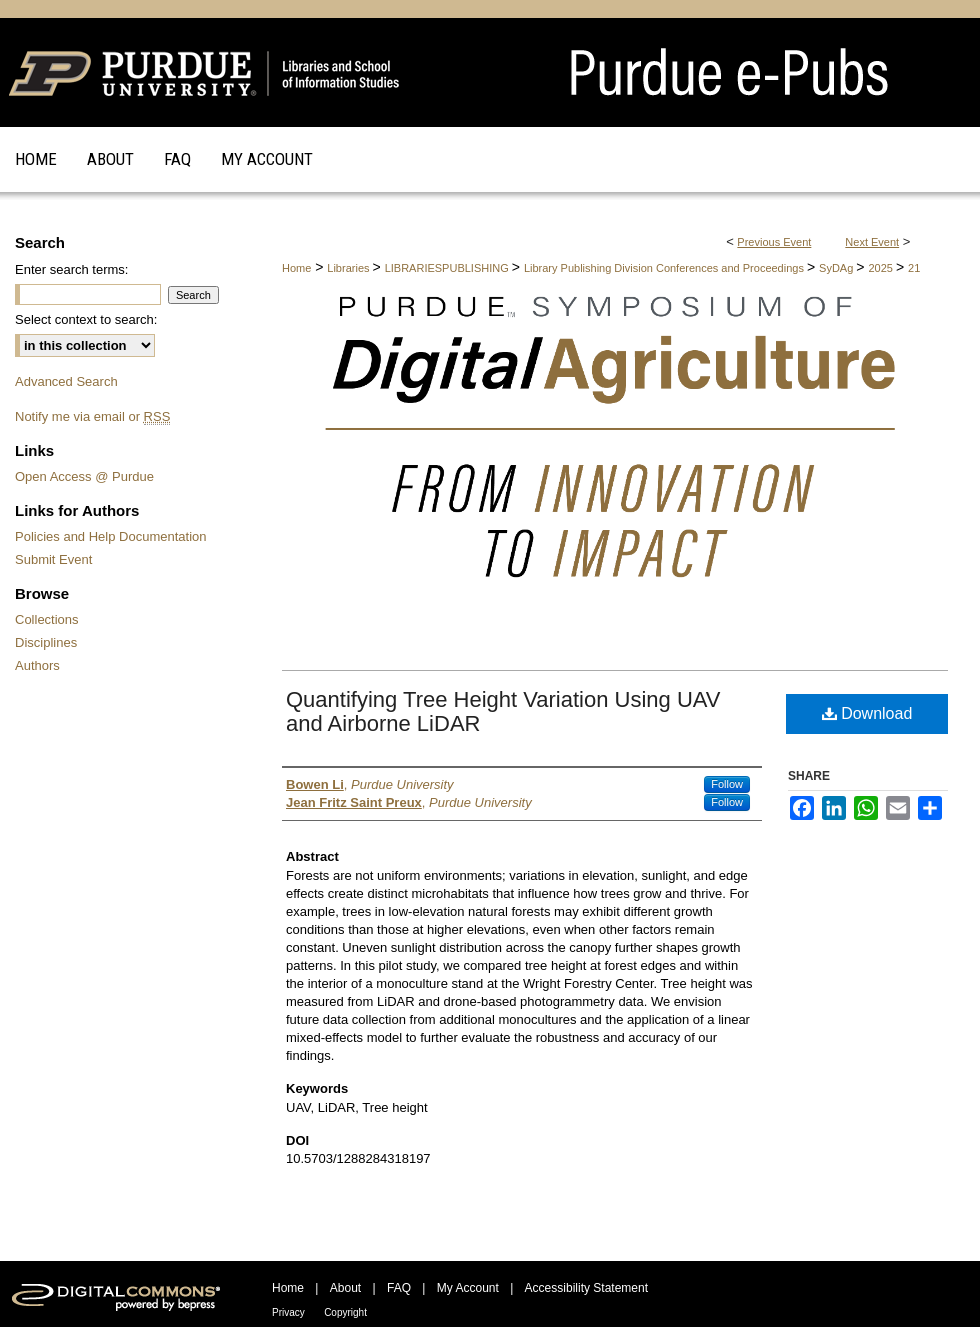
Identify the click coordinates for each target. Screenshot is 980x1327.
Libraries (349, 268)
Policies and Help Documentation (111, 536)
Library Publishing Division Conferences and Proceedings (665, 268)
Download (867, 713)
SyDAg (837, 268)
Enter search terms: (71, 269)
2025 (882, 268)
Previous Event (774, 242)
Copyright (345, 1312)
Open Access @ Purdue (84, 476)
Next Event (872, 242)
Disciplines (46, 642)
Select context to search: (86, 319)
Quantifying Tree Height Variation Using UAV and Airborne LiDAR (503, 711)
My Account (468, 1288)
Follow (727, 784)
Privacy (288, 1312)
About (345, 1288)
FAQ (399, 1288)
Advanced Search (66, 381)
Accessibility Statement (586, 1288)
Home (296, 268)
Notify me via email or (92, 416)
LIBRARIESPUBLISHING (448, 268)
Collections (47, 619)
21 (914, 268)
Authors (37, 665)
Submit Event (53, 559)
